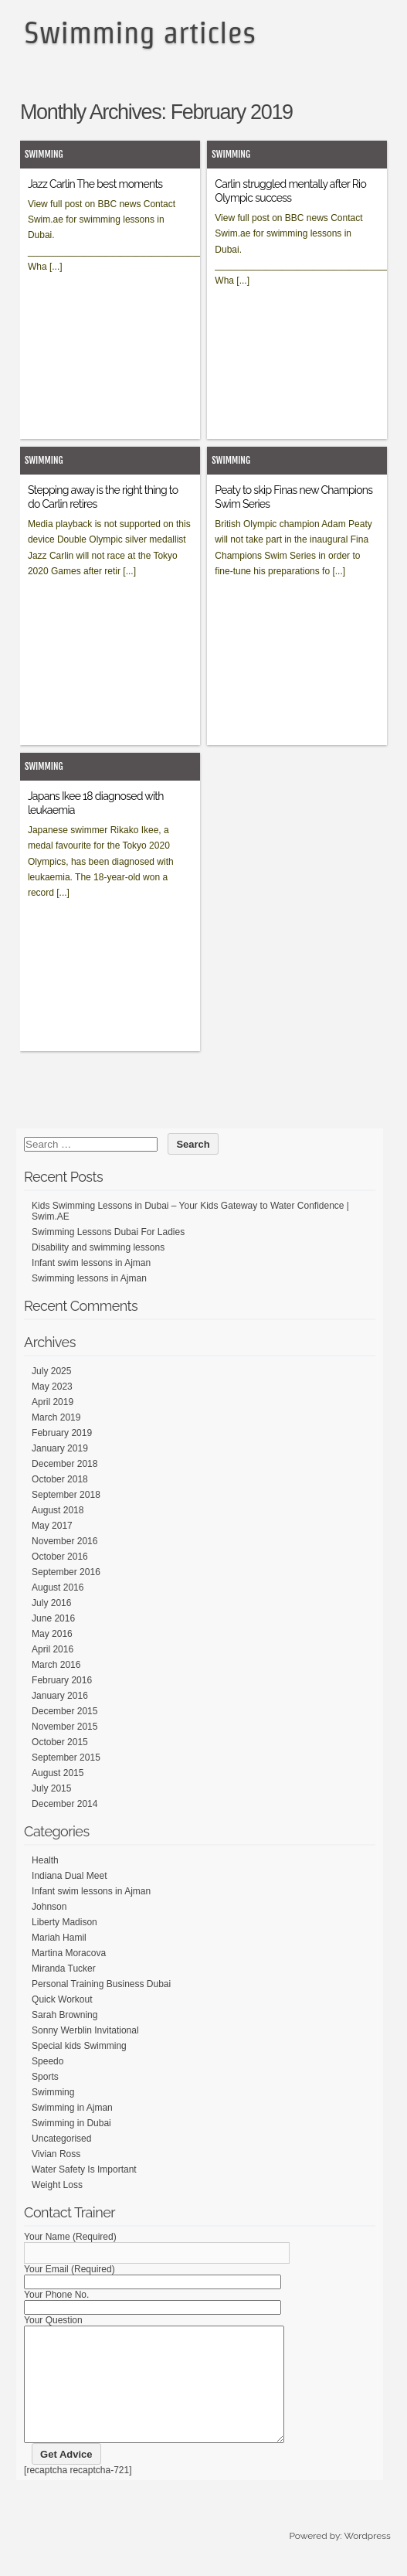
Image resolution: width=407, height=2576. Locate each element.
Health (45, 1860)
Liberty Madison (64, 1922)
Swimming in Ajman (72, 2107)
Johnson (49, 1906)
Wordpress (367, 2559)
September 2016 (66, 1572)
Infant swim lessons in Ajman (91, 1262)
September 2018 (66, 1494)
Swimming (44, 154)
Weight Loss (57, 2185)
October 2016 (60, 1556)
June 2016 (53, 1618)
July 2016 (51, 1603)
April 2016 (52, 1649)
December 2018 (64, 1463)
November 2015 (64, 1726)
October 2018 (60, 1479)
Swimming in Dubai (71, 2123)
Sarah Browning (64, 2014)
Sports (45, 2076)
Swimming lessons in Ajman (89, 1278)
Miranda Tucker (64, 1968)
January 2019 (60, 1448)
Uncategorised (61, 2138)
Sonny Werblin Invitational (85, 2030)
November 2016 (64, 1541)
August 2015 (57, 1773)
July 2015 (51, 1788)
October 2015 (60, 1742)
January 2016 (60, 1695)
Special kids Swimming (79, 2045)
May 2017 (52, 1525)
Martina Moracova (69, 1953)
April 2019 (52, 1402)
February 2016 (62, 1680)
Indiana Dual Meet (69, 1875)
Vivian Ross (56, 2154)
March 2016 (56, 1664)
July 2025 (51, 1371)
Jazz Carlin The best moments (95, 184)
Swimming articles (140, 32)
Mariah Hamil (59, 1937)
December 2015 (64, 1711)
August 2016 (57, 1587)
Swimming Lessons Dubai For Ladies (108, 1232)
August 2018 (57, 1510)
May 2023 (52, 1386)
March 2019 (56, 1417)
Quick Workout (62, 1999)
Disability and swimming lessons (98, 1247)
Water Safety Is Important (84, 2169)
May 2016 (52, 1633)
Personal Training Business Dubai (101, 1984)
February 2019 (62, 1433)
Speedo (47, 2061)
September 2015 (66, 1757)
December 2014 (64, 1803)
